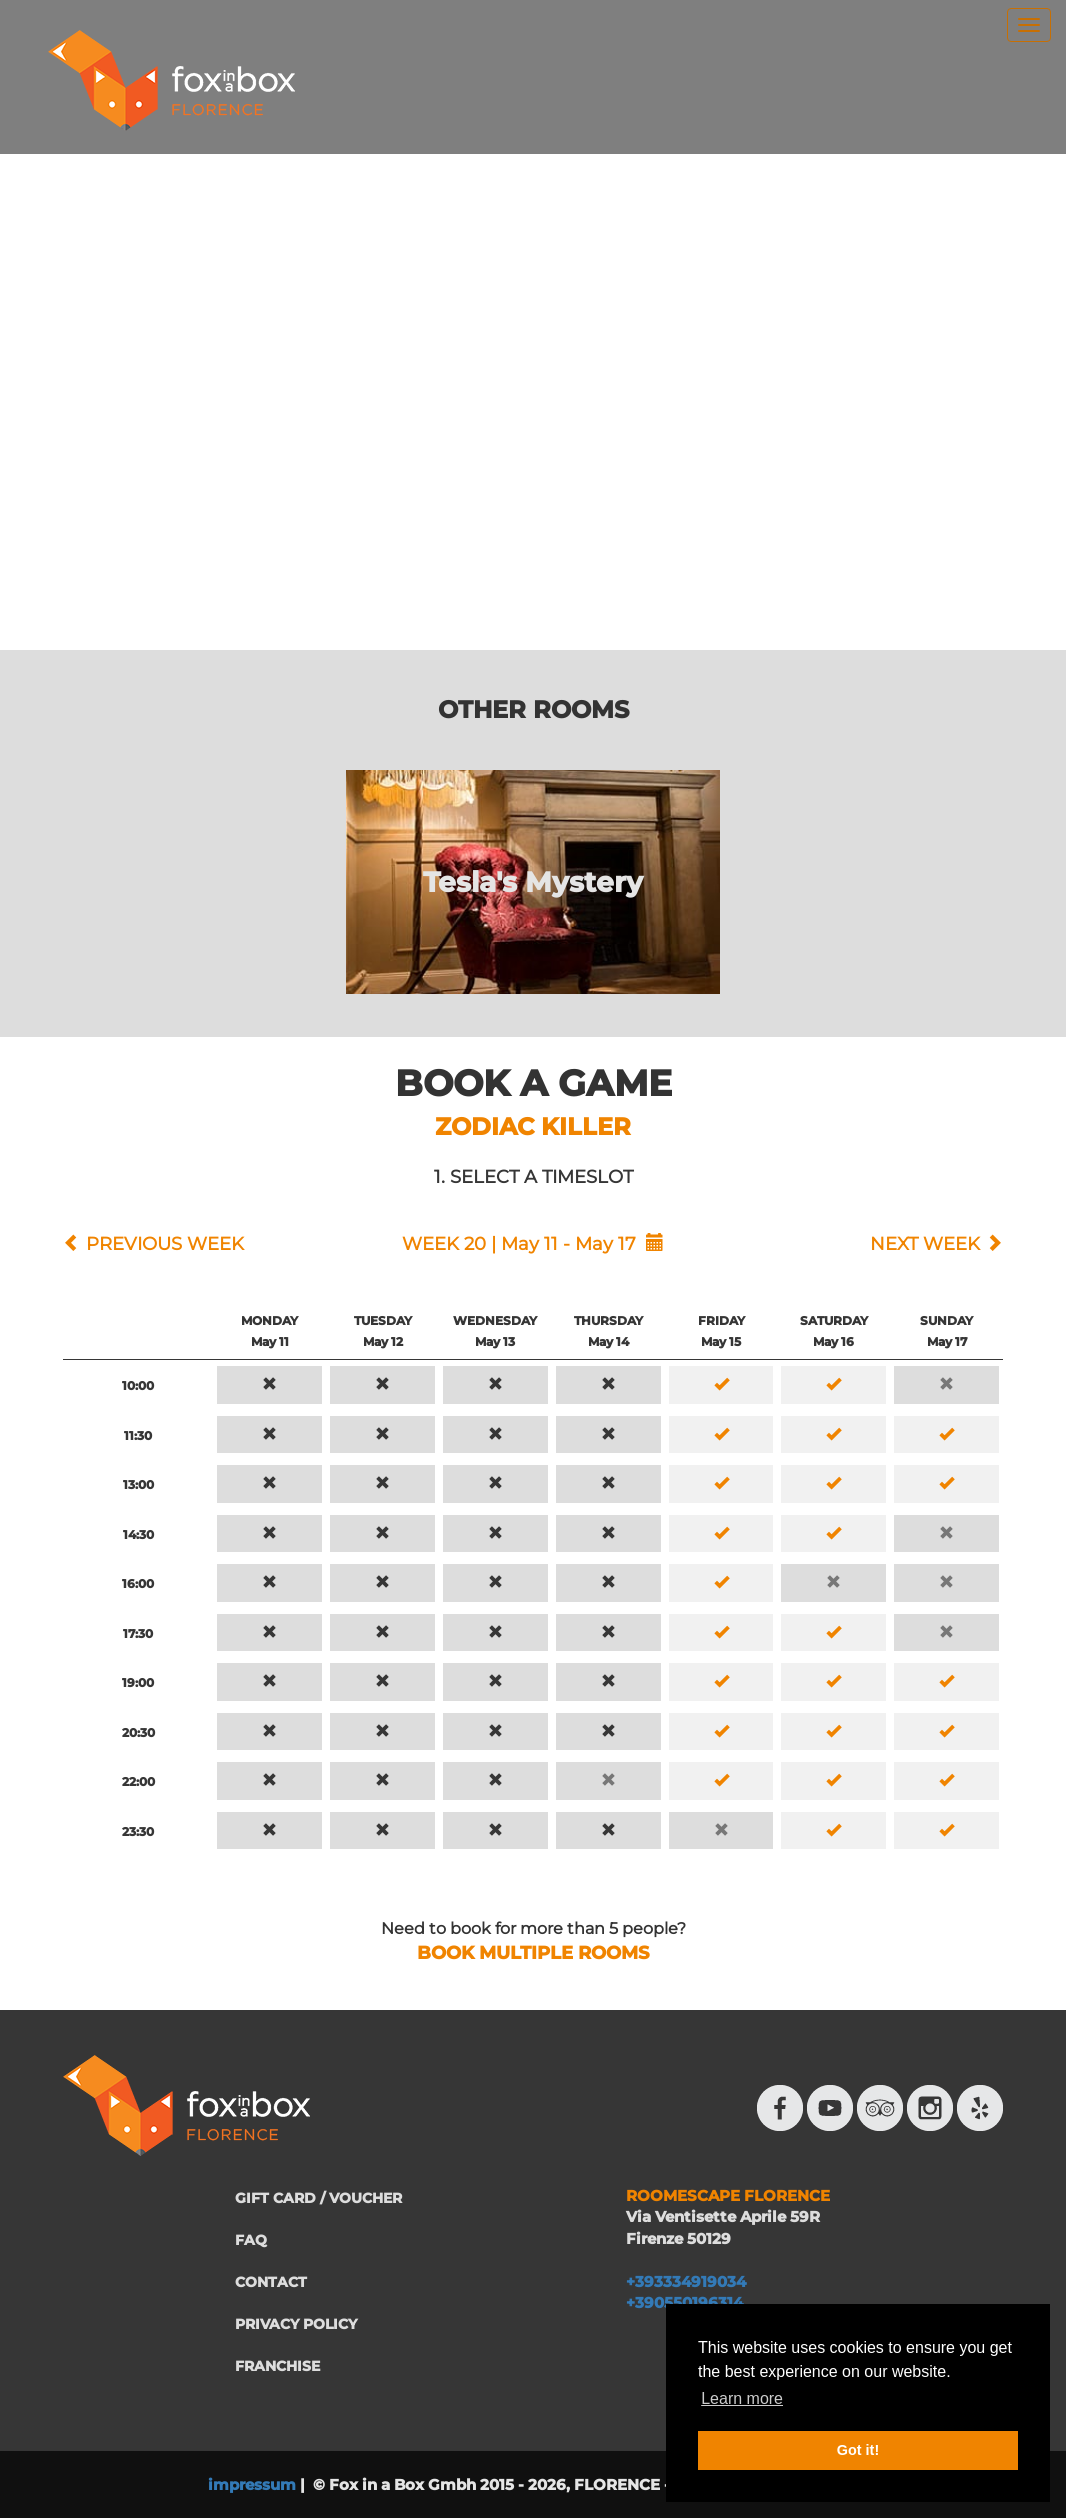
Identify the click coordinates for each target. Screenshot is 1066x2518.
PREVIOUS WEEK (165, 1244)
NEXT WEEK (925, 1244)
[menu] (1029, 25)
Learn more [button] (742, 2398)
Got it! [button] (858, 2450)
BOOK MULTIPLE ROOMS (533, 1953)
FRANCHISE (277, 2366)
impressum (252, 2484)
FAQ (251, 2240)
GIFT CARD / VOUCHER (318, 2198)
